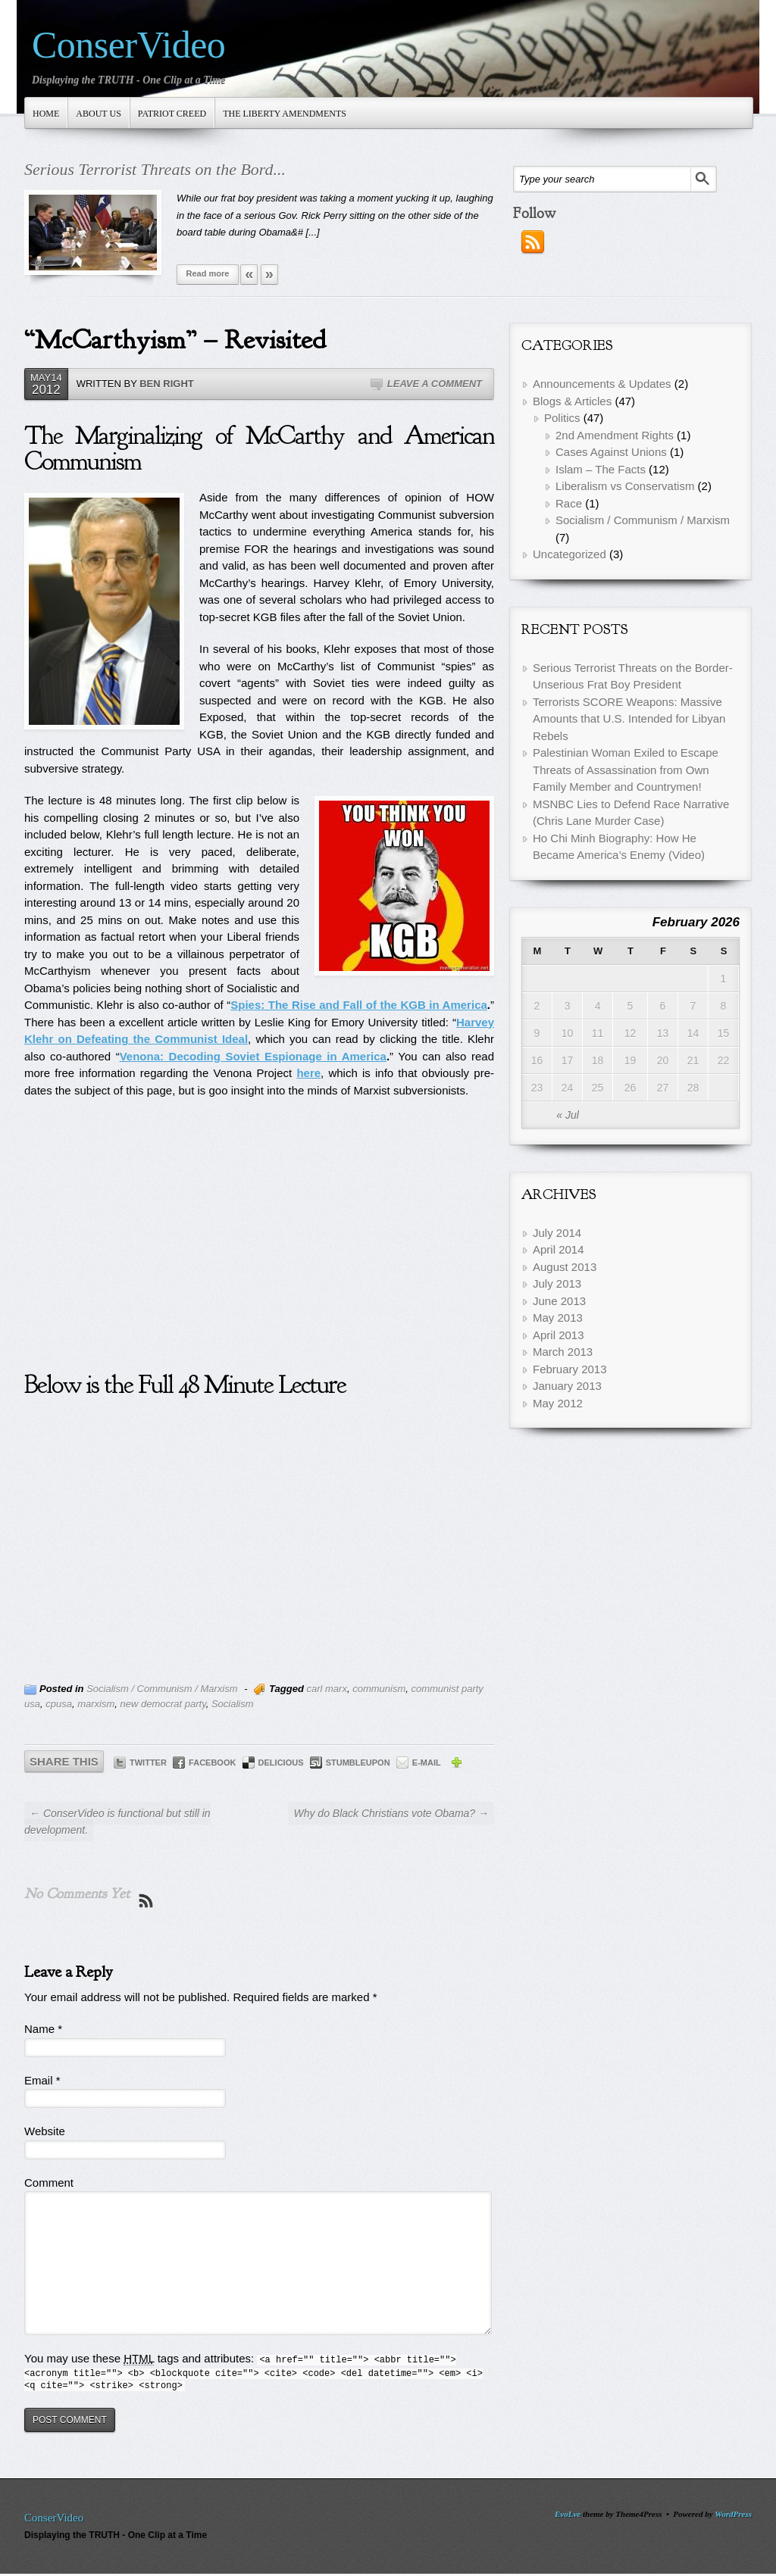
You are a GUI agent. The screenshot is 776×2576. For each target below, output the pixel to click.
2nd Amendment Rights (614, 435)
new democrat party (162, 1704)
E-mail (426, 1762)
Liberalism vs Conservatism (624, 485)
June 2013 (559, 1300)
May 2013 (558, 1317)
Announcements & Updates (602, 383)
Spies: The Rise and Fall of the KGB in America (358, 1004)
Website (44, 2131)
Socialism (232, 1704)
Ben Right (166, 383)
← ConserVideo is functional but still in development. (117, 1822)
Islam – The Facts (600, 469)
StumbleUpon (358, 1762)
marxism (95, 1704)
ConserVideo (128, 44)
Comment (49, 2182)
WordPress (733, 2513)
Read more (208, 273)
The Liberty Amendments (284, 113)
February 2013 (570, 1369)
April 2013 (558, 1335)
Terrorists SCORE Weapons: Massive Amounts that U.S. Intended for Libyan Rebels (629, 718)
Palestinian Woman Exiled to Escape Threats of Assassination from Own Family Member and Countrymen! (625, 769)
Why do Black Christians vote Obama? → (391, 1813)
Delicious (281, 1762)
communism (378, 1688)
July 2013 (557, 1283)
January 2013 (567, 1385)
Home (46, 113)
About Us (98, 113)
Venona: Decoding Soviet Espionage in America (253, 1056)
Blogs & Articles (572, 401)
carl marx (326, 1688)
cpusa (58, 1704)
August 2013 (564, 1266)
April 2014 (558, 1249)
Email (42, 2080)
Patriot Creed (172, 113)
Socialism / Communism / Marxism (161, 1688)
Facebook (212, 1762)
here (308, 1072)
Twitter (148, 1762)
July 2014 (557, 1232)
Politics (562, 417)
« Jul (567, 1115)
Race (568, 503)
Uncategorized (569, 554)
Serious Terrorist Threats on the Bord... (155, 169)
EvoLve (567, 2513)
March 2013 (563, 1351)
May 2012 (558, 1403)
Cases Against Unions (611, 451)
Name (43, 2028)
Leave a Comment (434, 383)
